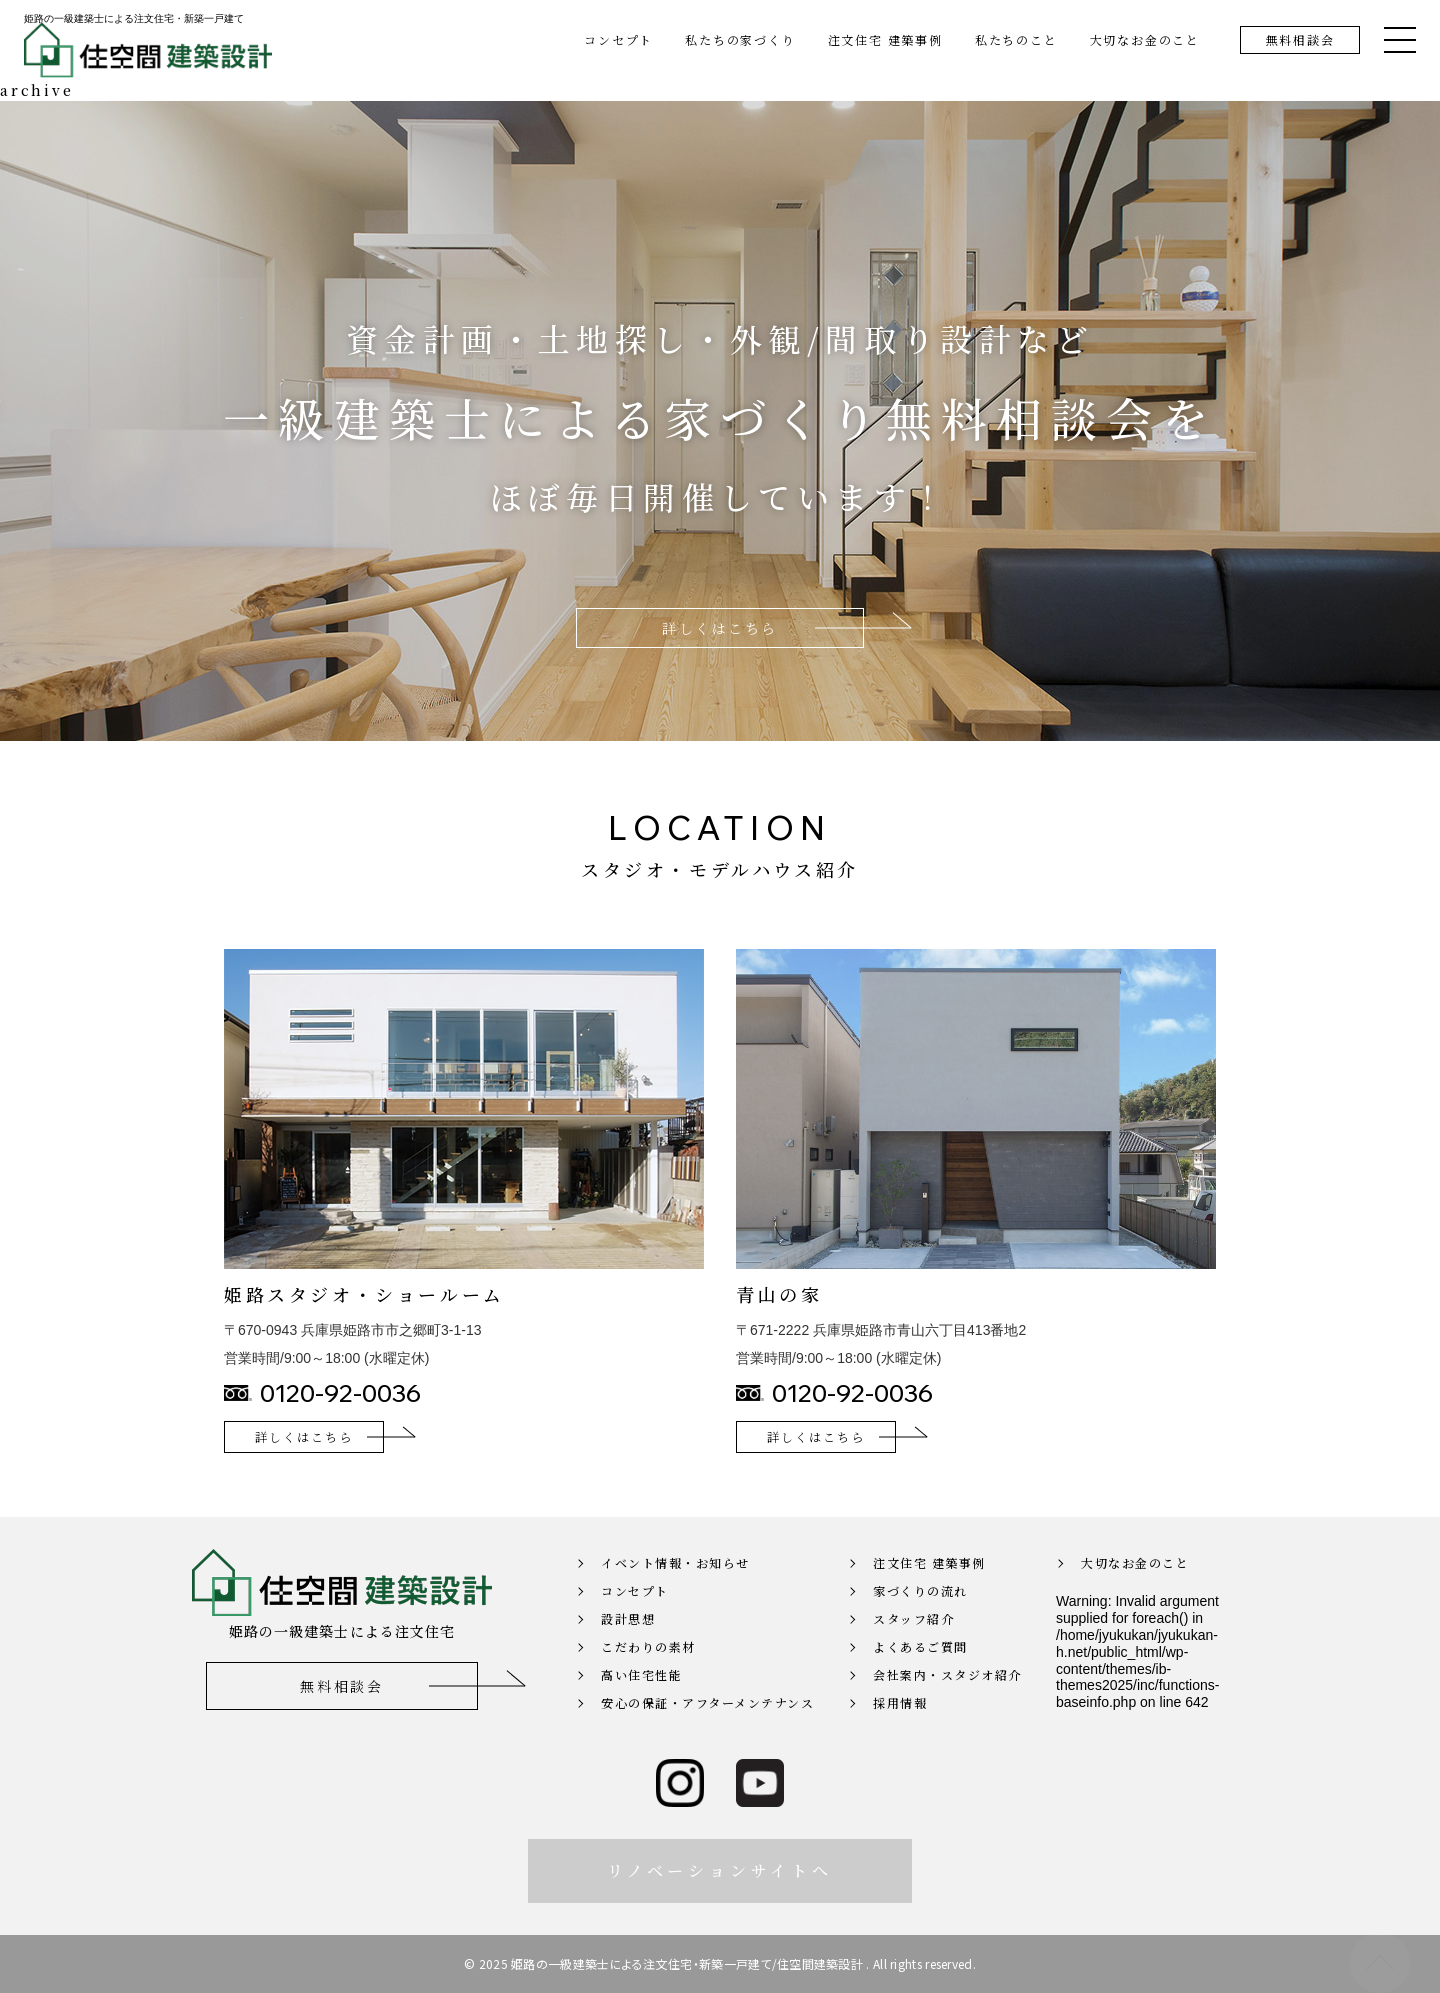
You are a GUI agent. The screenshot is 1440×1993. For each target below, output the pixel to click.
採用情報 (900, 1732)
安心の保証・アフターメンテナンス (707, 1732)
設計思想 (628, 1648)
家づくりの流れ (920, 1620)
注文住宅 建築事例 (885, 39)
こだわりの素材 (648, 1676)
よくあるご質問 (920, 1676)
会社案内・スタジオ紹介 (947, 1704)
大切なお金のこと (1145, 39)
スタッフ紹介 (913, 1648)
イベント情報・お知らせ (675, 1592)
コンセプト (618, 39)
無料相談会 (1300, 39)
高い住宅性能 (641, 1704)
